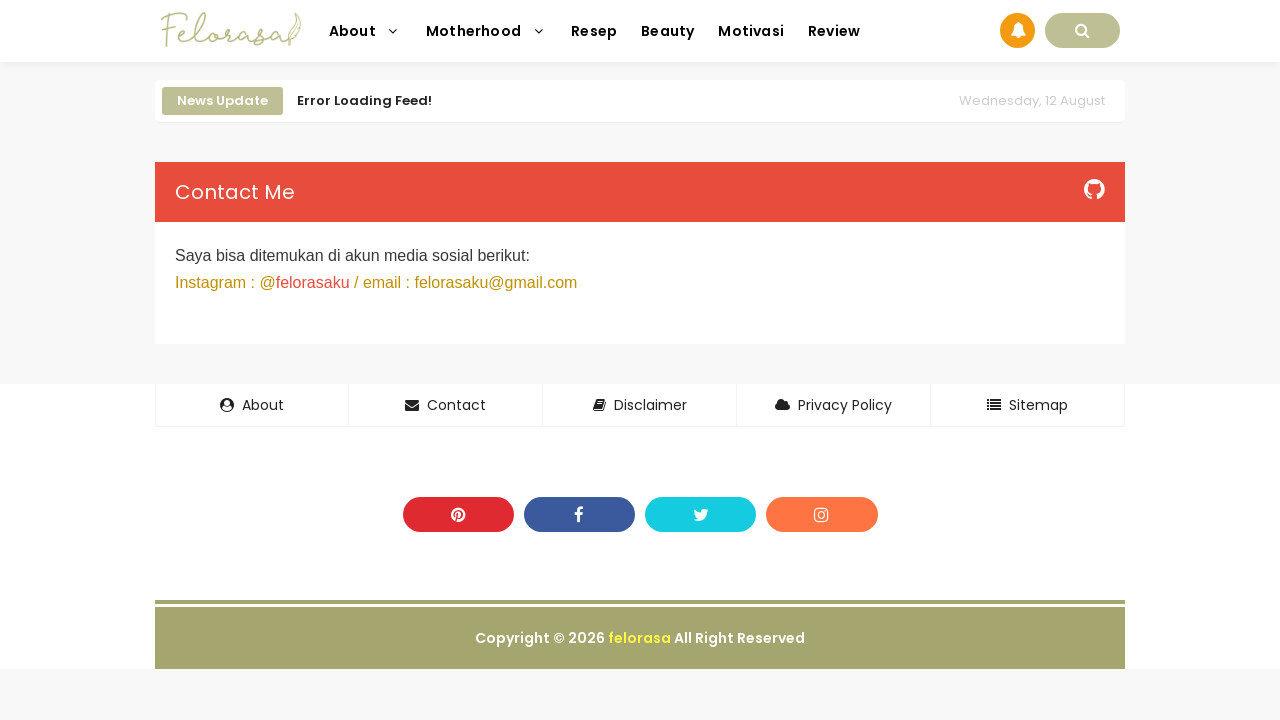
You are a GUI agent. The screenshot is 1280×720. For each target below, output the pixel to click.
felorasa (639, 638)
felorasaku (313, 282)
